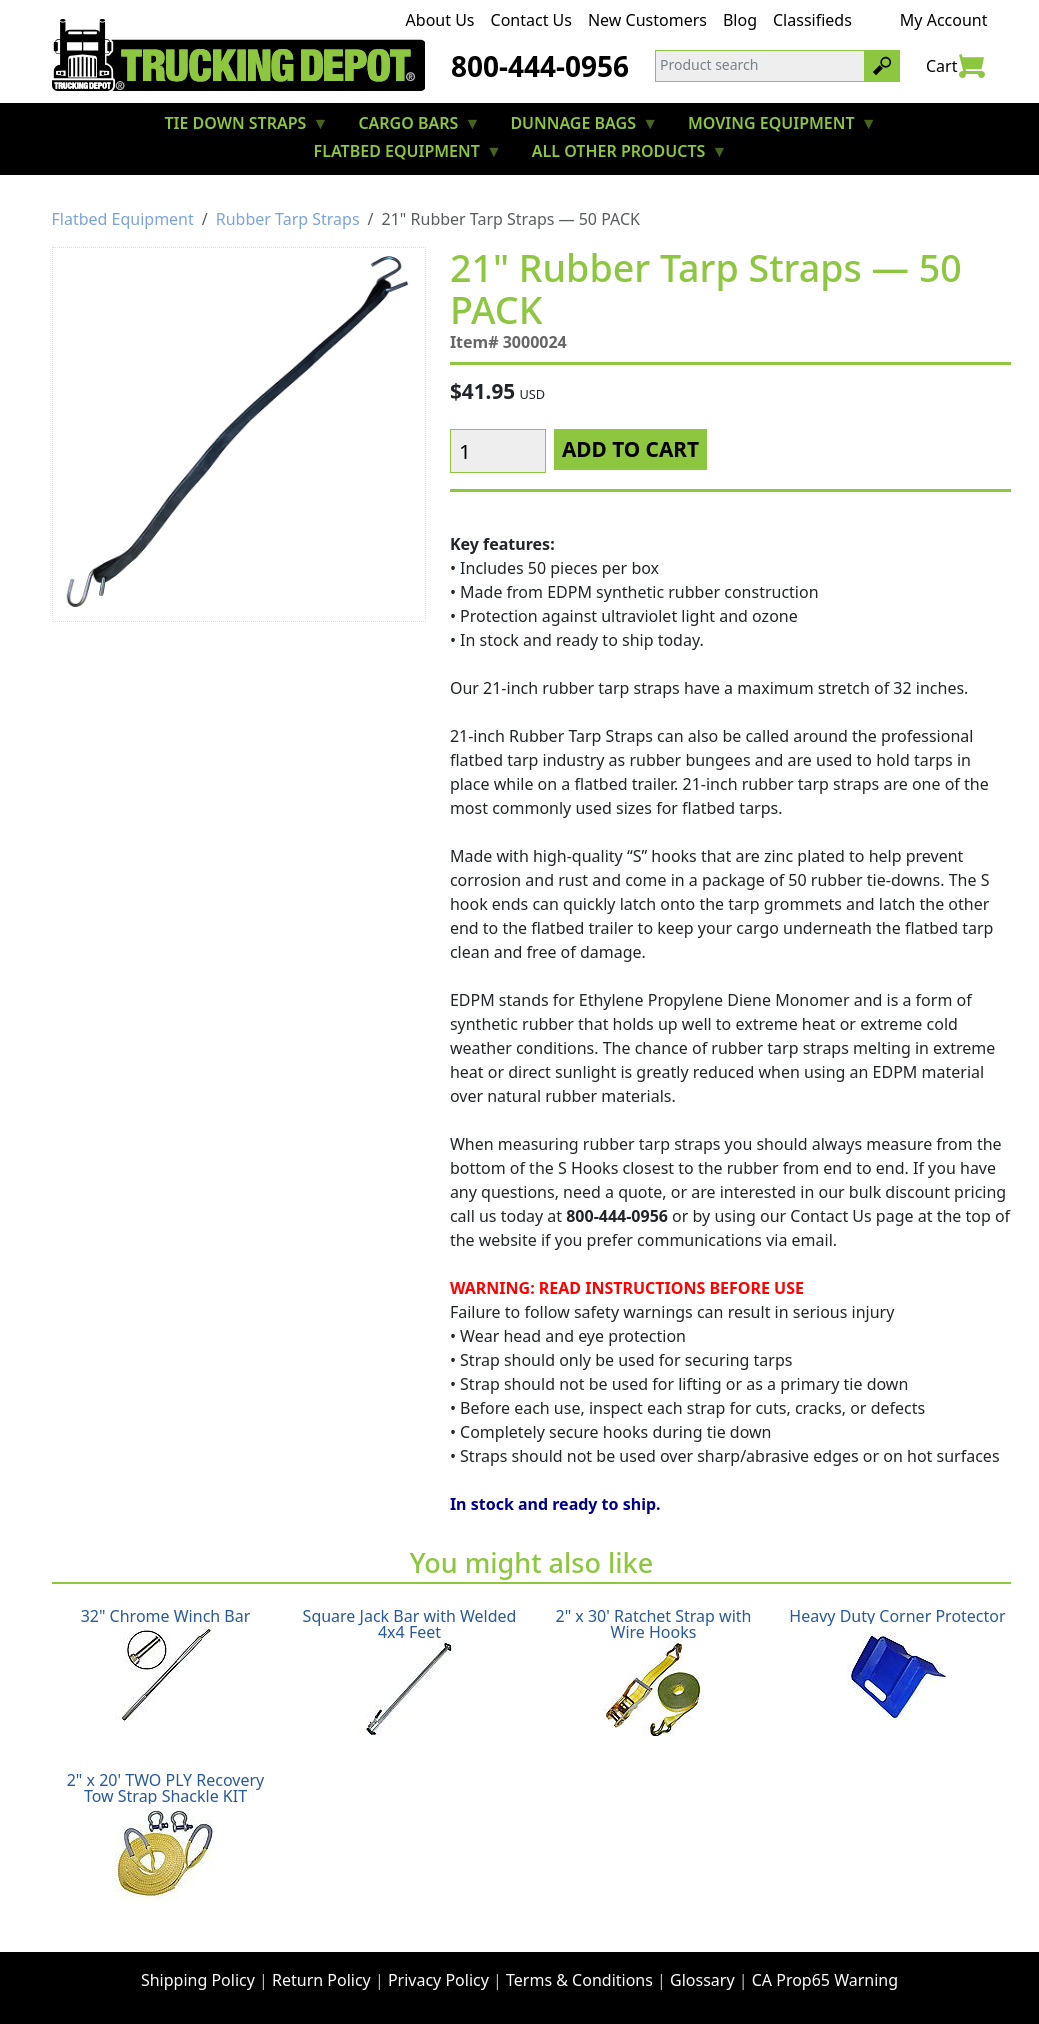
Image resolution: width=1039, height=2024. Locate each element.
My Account (944, 20)
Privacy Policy (438, 1980)
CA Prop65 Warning (825, 1980)
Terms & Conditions (579, 1980)
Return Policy (321, 1980)
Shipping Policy (198, 1980)
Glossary (702, 1980)
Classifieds (812, 20)
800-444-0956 (540, 66)
